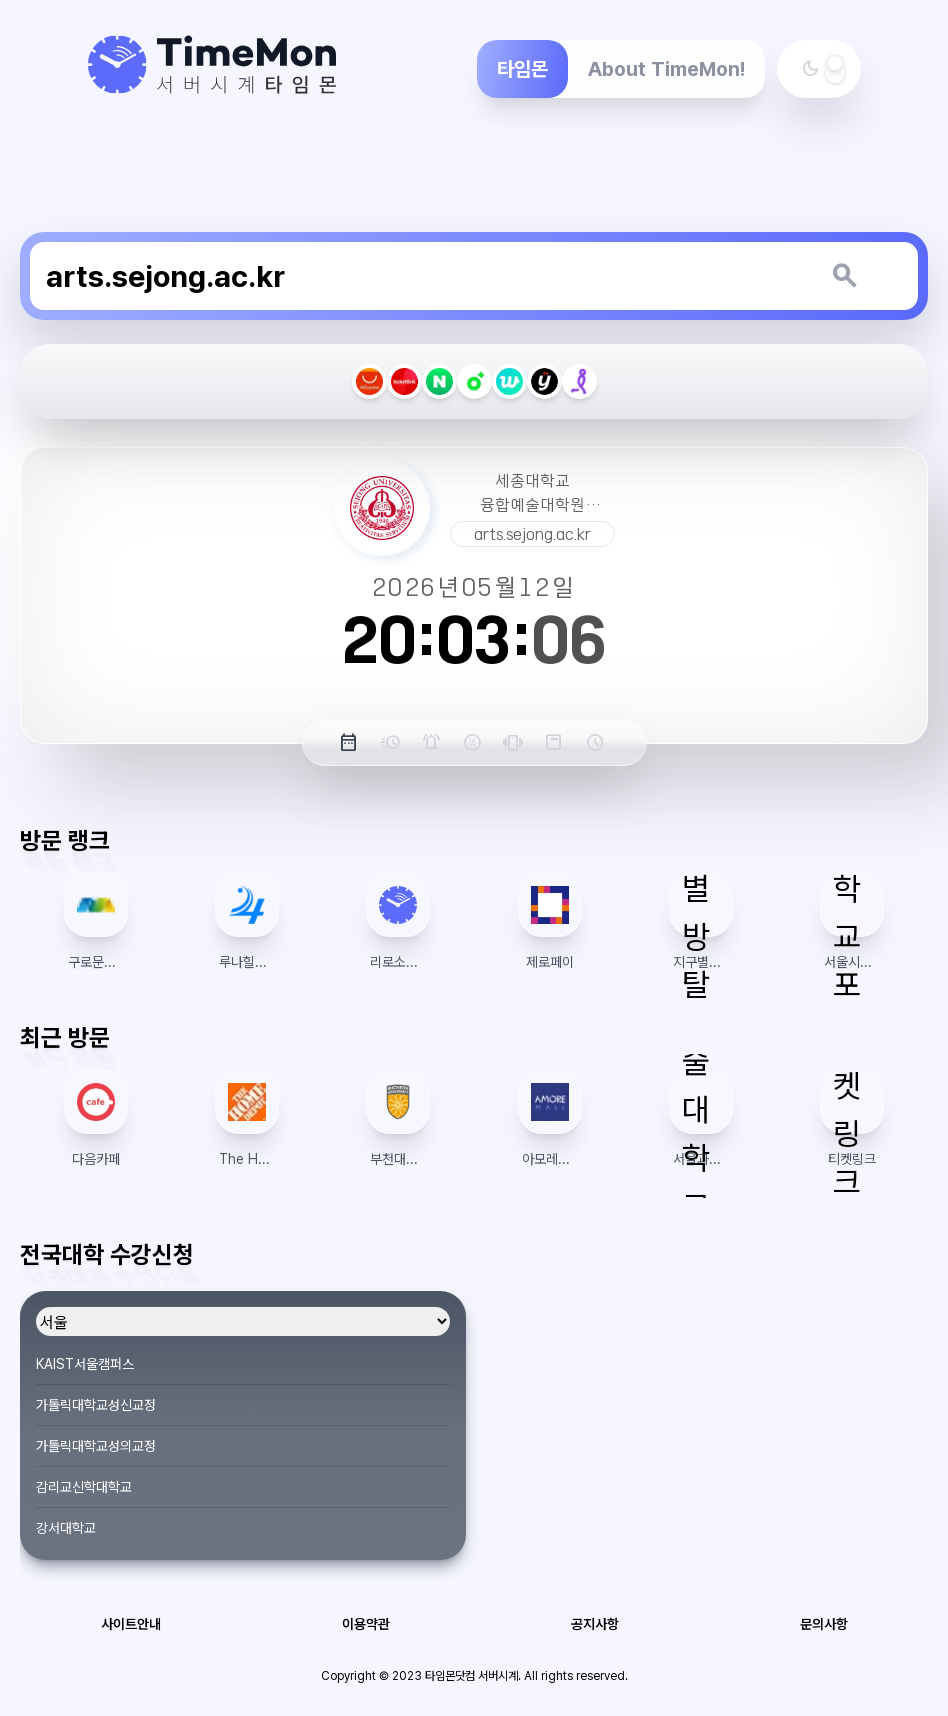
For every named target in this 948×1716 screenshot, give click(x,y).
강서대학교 (66, 1528)
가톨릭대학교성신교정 (96, 1405)
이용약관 (366, 1624)
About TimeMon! (666, 69)
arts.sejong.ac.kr (532, 534)
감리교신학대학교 (84, 1487)
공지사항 (595, 1624)
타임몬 (522, 69)
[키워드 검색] (844, 276)
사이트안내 (131, 1624)
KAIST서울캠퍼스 (85, 1364)
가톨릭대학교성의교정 (96, 1446)
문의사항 (824, 1624)
